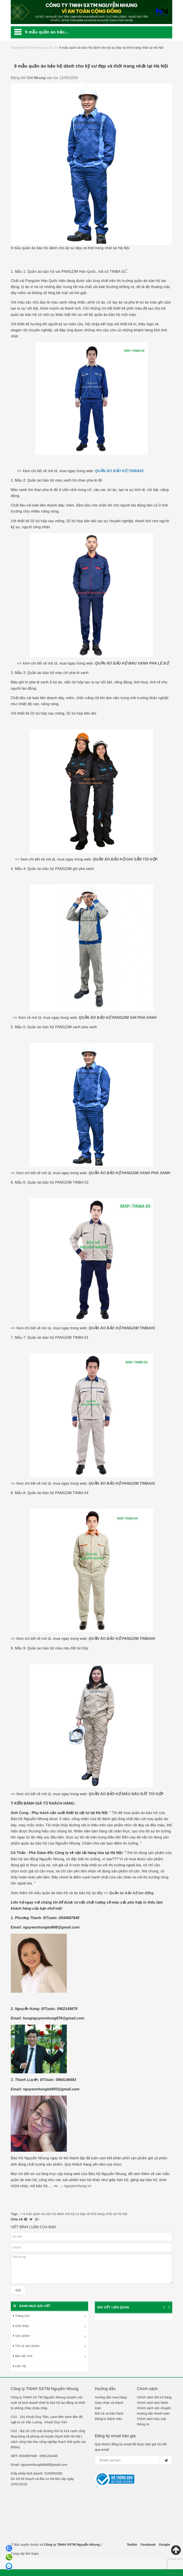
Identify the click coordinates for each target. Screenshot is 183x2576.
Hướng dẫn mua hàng (111, 2397)
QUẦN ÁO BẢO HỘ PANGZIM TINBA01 (122, 1483)
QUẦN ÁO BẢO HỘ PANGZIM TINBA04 (122, 1638)
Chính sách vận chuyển (154, 2408)
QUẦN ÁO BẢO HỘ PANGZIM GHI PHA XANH (118, 1017)
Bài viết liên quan (113, 2307)
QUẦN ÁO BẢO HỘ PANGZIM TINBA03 (122, 1328)
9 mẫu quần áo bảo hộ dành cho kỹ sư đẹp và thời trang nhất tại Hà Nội (91, 66)
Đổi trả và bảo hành (109, 2413)
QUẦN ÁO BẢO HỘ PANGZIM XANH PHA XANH (129, 1173)
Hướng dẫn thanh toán (153, 2413)
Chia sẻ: (17, 2219)
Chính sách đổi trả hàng (154, 2397)
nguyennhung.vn (77, 2186)
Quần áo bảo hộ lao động (131, 1893)
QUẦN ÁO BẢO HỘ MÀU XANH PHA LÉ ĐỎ (132, 663)
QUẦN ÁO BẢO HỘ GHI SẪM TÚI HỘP (125, 859)
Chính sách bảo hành (152, 2402)
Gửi (18, 2290)
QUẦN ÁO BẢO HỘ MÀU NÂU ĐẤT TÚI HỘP (126, 1794)
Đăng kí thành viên (108, 2419)
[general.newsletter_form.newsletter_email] (133, 2460)
